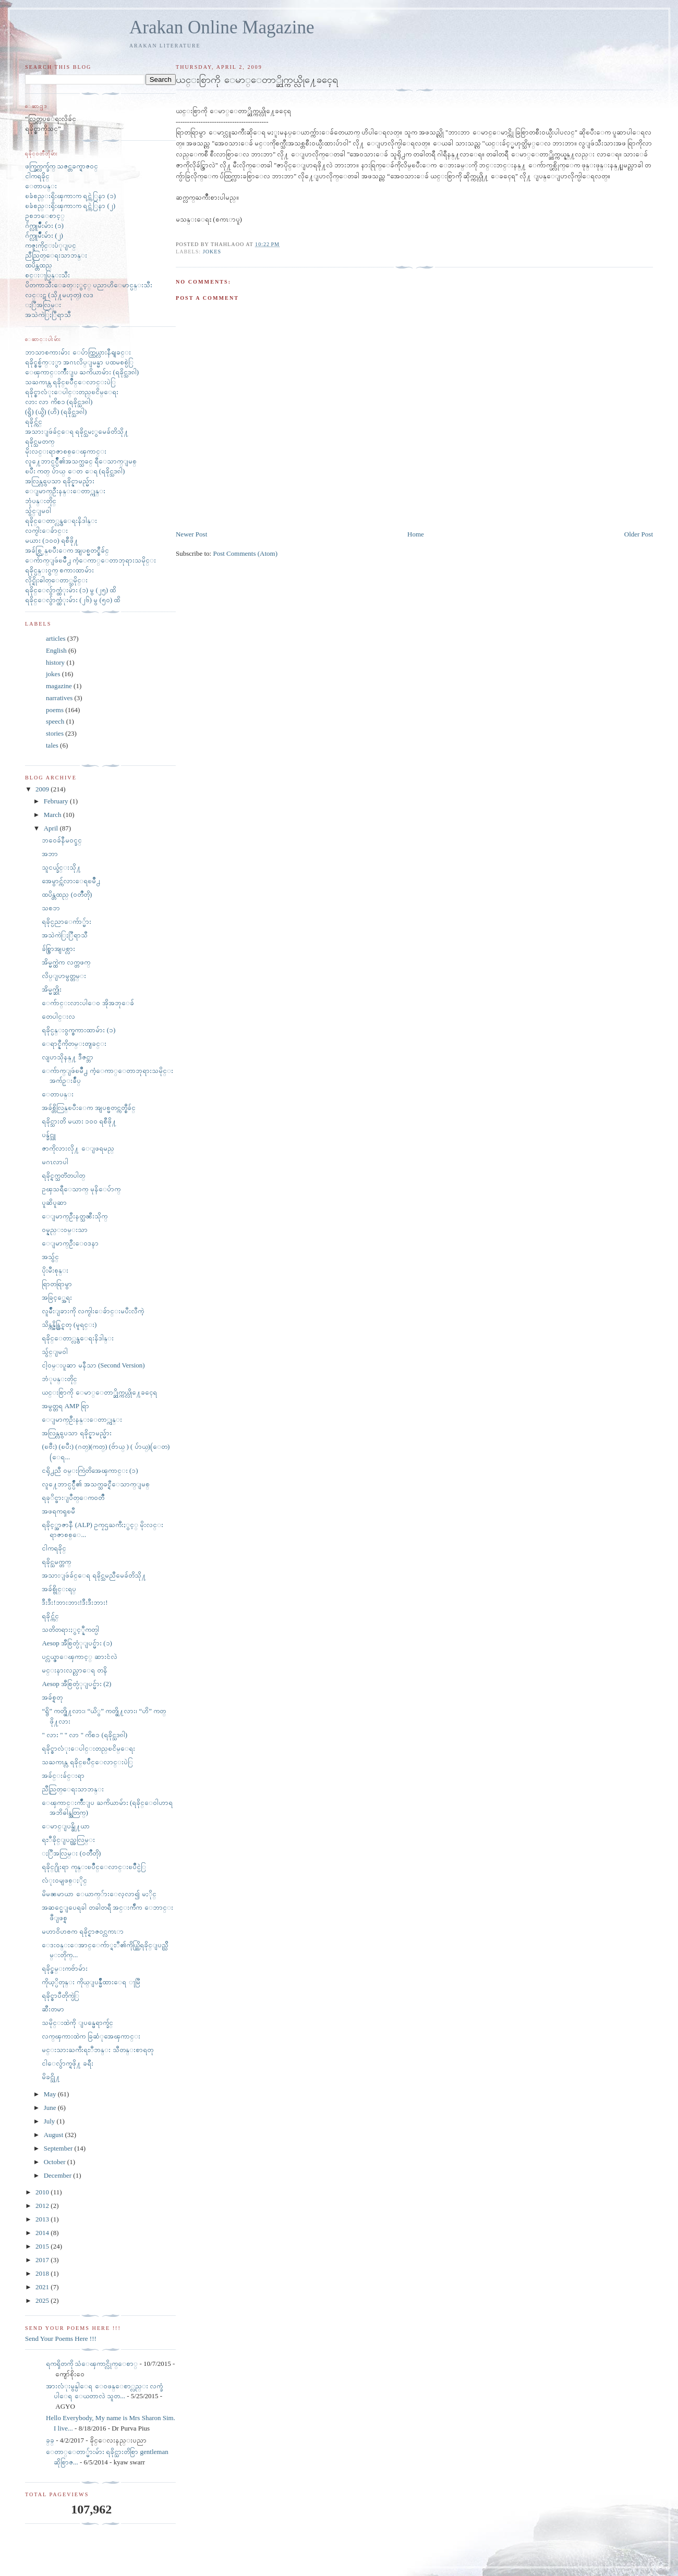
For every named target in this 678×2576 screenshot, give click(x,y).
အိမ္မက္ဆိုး (52, 989)
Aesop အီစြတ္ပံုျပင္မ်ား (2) (76, 1684)
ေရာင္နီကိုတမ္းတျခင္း (74, 1043)
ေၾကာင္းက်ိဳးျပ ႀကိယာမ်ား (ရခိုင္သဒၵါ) (82, 372)
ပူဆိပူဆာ (54, 1202)
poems (55, 710)
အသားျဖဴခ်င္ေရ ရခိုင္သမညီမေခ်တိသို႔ (94, 1575)
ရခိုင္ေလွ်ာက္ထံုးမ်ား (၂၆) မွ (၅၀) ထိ (72, 600)
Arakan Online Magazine (221, 27)
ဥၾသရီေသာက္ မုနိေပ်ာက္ (81, 1189)
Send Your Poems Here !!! (60, 2338)
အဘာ (50, 854)
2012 (43, 2205)
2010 (43, 2192)
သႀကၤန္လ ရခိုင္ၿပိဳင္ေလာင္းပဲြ (70, 382)
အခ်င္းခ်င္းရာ (63, 1775)
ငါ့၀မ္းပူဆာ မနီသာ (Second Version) (93, 1365)
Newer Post (191, 534)
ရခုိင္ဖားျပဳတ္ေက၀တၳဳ (73, 1497)
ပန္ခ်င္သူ (49, 1135)
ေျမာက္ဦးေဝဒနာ (70, 1243)
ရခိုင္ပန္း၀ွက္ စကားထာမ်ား (59, 570)
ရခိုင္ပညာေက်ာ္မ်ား (66, 921)
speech (55, 721)
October (55, 2162)
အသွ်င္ (50, 1257)
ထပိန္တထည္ (38, 265)
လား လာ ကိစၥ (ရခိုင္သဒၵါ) (58, 402)
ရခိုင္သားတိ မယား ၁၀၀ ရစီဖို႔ (79, 1121)
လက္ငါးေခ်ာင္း (46, 530)
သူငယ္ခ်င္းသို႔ (61, 867)
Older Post (638, 534)
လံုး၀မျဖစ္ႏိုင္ (64, 1880)
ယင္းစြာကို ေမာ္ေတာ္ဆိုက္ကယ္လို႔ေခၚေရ (99, 1392)
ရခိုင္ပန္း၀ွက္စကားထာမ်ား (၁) (78, 1030)
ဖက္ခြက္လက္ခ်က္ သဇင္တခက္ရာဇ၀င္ (61, 166)
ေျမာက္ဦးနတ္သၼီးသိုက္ (74, 1216)
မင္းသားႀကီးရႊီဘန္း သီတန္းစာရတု (97, 2050)
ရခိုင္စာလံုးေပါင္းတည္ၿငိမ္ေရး (71, 392)
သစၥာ (51, 908)
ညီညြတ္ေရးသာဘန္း (56, 255)
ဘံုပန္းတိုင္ (59, 1379)
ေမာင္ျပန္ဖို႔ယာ (66, 1826)
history (55, 662)
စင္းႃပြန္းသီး (47, 275)
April (52, 828)
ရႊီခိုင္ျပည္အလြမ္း (68, 1840)
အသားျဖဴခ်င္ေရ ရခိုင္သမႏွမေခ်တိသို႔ (76, 431)
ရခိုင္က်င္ (33, 421)
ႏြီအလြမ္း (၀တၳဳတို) (71, 1853)
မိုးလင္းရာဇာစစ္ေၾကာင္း (65, 451)
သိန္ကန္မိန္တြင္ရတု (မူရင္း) (69, 1324)
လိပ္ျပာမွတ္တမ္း (64, 976)
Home (415, 534)
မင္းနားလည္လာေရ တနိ (74, 1670)
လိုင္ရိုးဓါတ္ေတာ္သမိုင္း (56, 580)
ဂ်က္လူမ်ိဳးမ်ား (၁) (44, 225)
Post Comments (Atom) (245, 553)
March (53, 815)
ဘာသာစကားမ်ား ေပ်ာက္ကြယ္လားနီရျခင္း (78, 352)
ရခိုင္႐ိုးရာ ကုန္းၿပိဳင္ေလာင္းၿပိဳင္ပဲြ (94, 1867)
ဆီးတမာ (53, 2009)
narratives (59, 698)
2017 (43, 2260)
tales (52, 745)
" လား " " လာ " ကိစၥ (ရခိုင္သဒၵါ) (84, 1735)
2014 (43, 2233)
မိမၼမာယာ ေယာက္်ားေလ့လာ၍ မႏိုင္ (99, 1894)
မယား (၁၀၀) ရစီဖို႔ (51, 540)
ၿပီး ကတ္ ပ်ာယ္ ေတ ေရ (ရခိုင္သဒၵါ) (75, 471)
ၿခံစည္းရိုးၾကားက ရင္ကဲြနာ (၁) (70, 196)
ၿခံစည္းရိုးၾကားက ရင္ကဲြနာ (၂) (70, 206)
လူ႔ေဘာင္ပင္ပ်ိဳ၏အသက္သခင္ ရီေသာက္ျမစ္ (81, 461)
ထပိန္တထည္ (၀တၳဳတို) (67, 894)
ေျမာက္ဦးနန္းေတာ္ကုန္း (65, 491)
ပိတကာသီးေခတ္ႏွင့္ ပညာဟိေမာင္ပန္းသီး (88, 285)
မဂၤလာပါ (55, 1162)
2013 (43, 2219)
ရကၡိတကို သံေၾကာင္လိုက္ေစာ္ (92, 2363)
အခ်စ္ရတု (52, 1697)
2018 (43, 2273)
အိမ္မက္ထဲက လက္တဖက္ (66, 962)
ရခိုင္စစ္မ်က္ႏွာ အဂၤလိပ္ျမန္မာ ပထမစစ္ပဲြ (79, 362)
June (51, 2107)
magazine (59, 686)
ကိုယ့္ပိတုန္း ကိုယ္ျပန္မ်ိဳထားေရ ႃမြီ (91, 1982)
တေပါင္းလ (58, 1016)
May (51, 2094)
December (59, 2175)
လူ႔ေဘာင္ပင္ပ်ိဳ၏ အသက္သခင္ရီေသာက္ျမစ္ (95, 1484)
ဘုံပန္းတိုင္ (40, 501)
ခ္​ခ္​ (50, 2440)
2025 (43, 2300)
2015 (43, 2246)
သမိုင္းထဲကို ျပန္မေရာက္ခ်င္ (77, 2022)
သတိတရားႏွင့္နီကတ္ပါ (70, 1629)
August (54, 2135)
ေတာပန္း (41, 186)
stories (55, 733)
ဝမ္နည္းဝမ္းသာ (65, 1230)
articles (56, 638)
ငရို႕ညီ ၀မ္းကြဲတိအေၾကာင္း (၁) (90, 1470)
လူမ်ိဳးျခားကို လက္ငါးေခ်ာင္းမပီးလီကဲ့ (92, 1311)
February (57, 801)
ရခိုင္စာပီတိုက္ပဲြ (60, 1995)
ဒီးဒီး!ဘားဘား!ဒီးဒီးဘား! (74, 1602)
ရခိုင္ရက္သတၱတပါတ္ (63, 1175)
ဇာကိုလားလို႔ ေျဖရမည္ (78, 1148)
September (59, 2148)
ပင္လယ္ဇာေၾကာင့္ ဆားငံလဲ (79, 1657)
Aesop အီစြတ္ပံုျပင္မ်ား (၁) (77, 1643)
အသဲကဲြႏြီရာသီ (48, 315)
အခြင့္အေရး (57, 1297)
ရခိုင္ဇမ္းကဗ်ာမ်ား (65, 1968)
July (50, 2121)
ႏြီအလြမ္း (43, 305)
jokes (212, 251)
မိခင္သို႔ (51, 2077)
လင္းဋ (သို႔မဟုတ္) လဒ (59, 295)
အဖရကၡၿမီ (58, 1511)
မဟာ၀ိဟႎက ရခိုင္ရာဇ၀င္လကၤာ (82, 1931)
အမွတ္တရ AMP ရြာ (65, 1406)
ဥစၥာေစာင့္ (45, 215)
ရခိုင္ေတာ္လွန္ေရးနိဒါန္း (61, 520)
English (56, 650)
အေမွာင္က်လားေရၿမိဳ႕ (71, 881)
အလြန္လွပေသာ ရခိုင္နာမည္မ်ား (59, 481)
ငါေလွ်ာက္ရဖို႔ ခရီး (67, 2063)
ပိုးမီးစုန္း (55, 1270)
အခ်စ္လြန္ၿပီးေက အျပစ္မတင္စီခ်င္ (67, 550)
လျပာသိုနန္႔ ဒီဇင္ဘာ (67, 1057)
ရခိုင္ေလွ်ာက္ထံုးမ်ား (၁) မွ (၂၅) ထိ (70, 590)
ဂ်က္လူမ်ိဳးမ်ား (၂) (44, 235)
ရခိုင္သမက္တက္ (56, 1562)
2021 (43, 2287)
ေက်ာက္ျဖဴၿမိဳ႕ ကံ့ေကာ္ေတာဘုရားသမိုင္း (90, 560)
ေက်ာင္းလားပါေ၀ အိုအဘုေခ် (88, 1003)
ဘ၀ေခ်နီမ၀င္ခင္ (62, 840)
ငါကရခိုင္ (37, 176)
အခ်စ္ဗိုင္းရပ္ (59, 1589)
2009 (43, 789)
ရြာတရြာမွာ (57, 1284)
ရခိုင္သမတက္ (39, 441)
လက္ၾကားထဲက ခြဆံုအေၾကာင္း (91, 2036)
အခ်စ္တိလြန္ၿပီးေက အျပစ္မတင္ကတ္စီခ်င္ (88, 1108)
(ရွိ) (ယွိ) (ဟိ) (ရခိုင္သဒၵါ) (56, 412)
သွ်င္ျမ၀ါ (38, 511)
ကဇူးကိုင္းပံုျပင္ (50, 245)
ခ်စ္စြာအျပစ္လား (58, 949)
